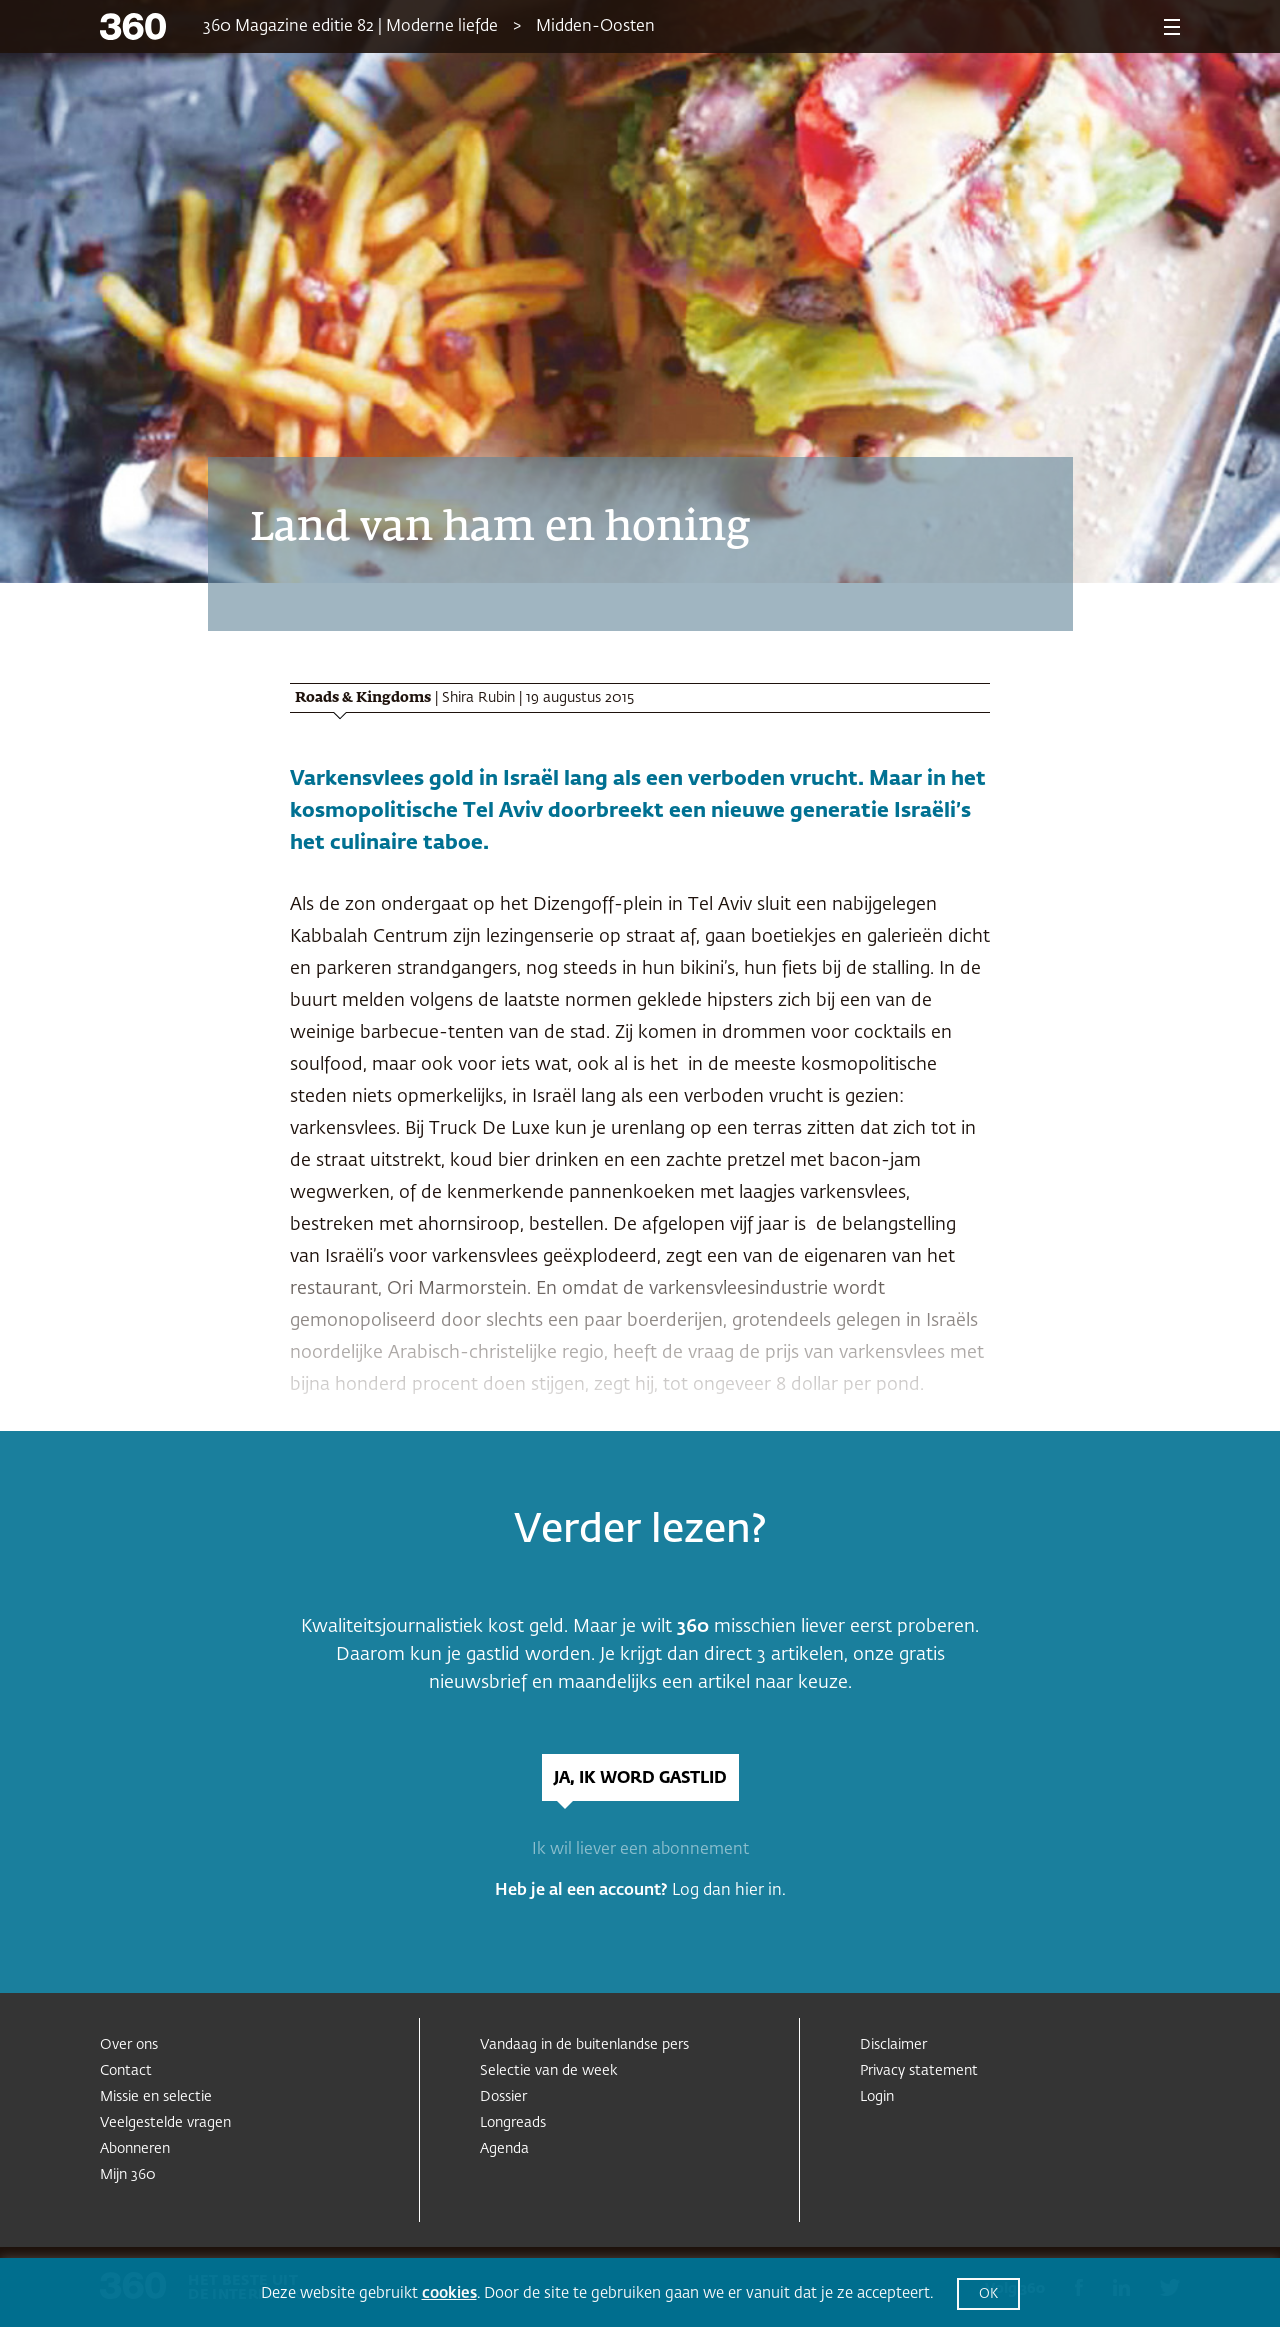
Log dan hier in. (729, 1891)
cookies (449, 2293)
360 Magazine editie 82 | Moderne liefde (350, 27)
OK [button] (988, 2294)
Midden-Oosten (595, 27)
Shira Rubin (478, 698)
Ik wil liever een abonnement (640, 1850)
